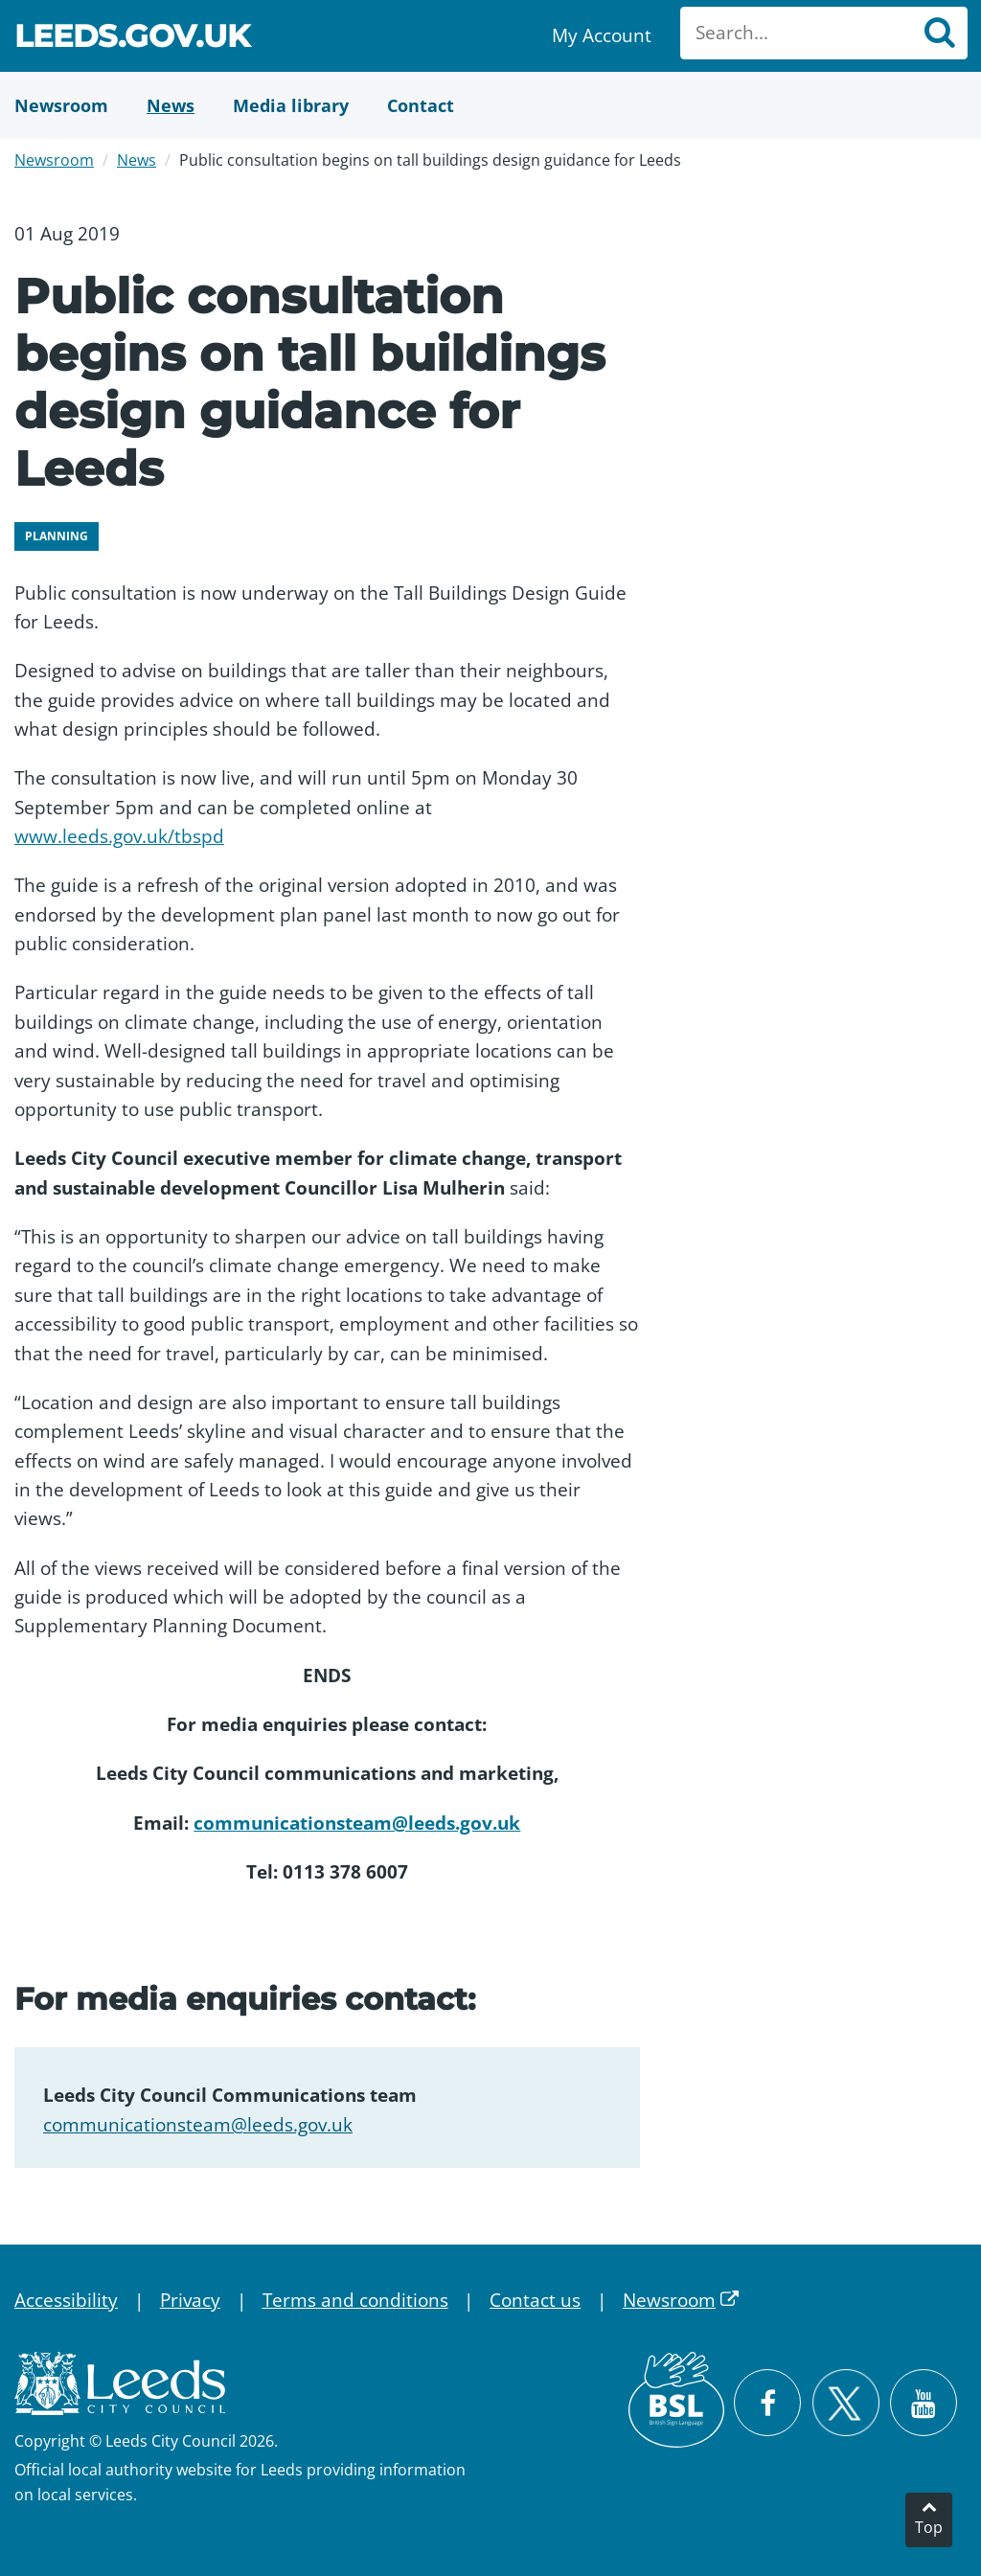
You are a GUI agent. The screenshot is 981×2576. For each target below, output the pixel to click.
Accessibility (66, 2300)
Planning (56, 536)
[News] (170, 105)
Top (929, 2527)
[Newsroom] (61, 105)
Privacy (190, 2300)
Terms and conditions (355, 2300)
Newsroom (54, 160)
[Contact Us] (420, 105)
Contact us (535, 2300)
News (136, 160)
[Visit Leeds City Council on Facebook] (767, 2402)
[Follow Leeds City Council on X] (845, 2403)
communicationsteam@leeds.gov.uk (357, 1823)
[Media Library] (291, 105)
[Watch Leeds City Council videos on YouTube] (923, 2402)
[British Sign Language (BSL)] (676, 2400)
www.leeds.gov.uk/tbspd (119, 836)
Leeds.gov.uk (132, 38)
